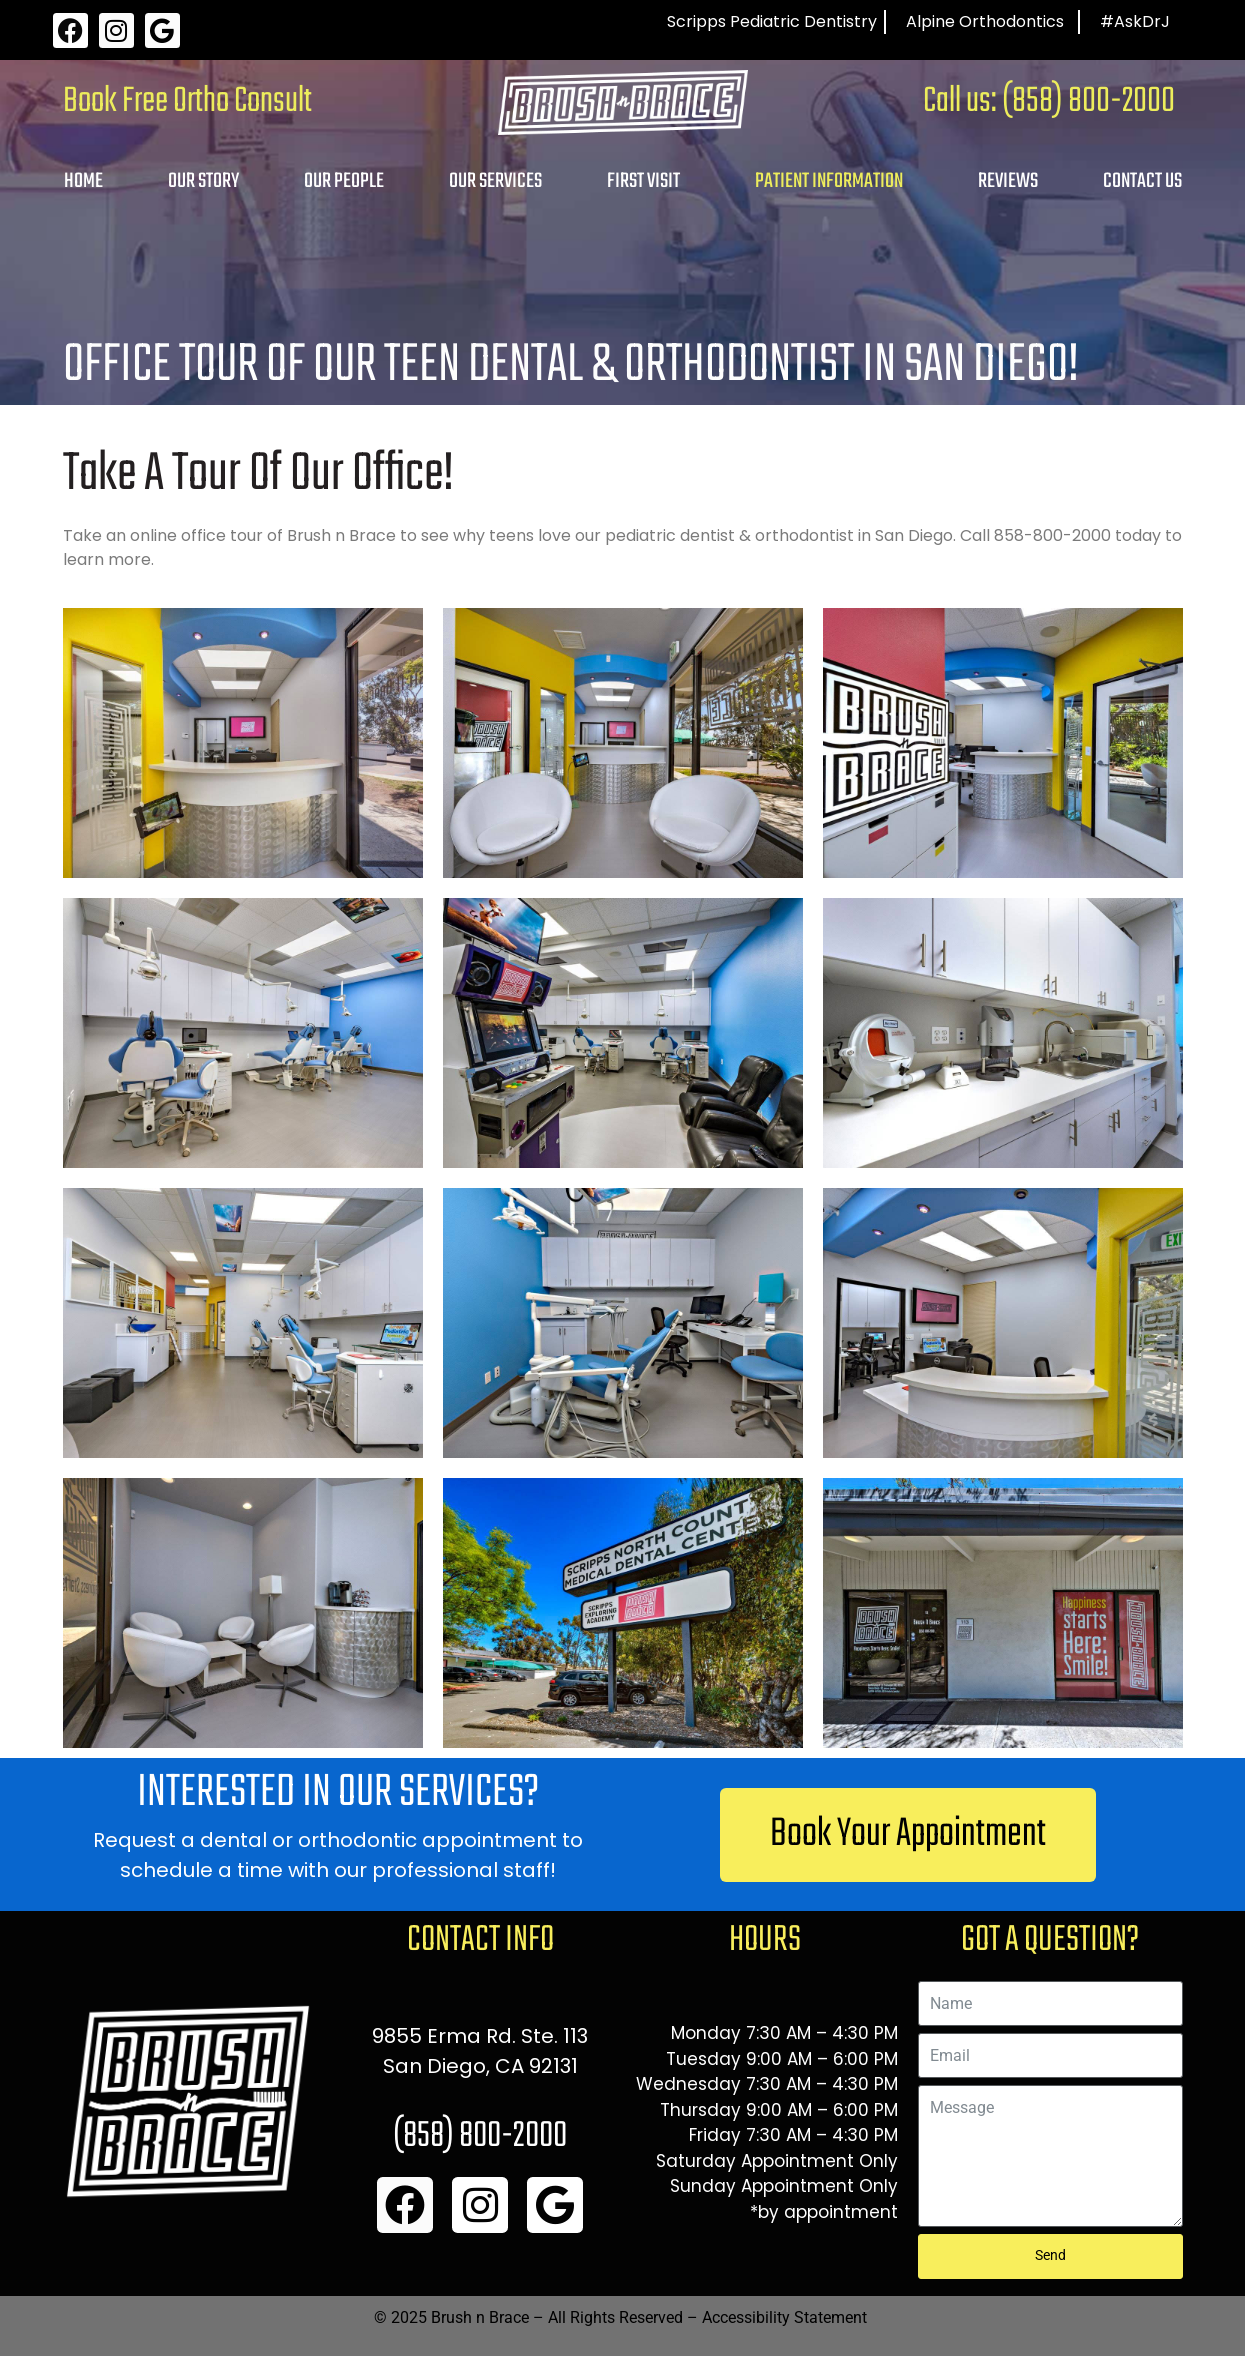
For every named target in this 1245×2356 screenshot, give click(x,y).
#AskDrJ (1135, 21)
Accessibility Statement (784, 2317)
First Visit (643, 181)
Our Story (203, 181)
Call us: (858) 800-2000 (1049, 102)
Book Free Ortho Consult (187, 102)
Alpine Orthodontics (985, 21)
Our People (344, 181)
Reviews (1008, 181)
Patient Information (829, 181)
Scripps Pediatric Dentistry (772, 21)
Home (83, 181)
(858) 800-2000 (480, 2136)
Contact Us (1142, 181)
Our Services (495, 181)
